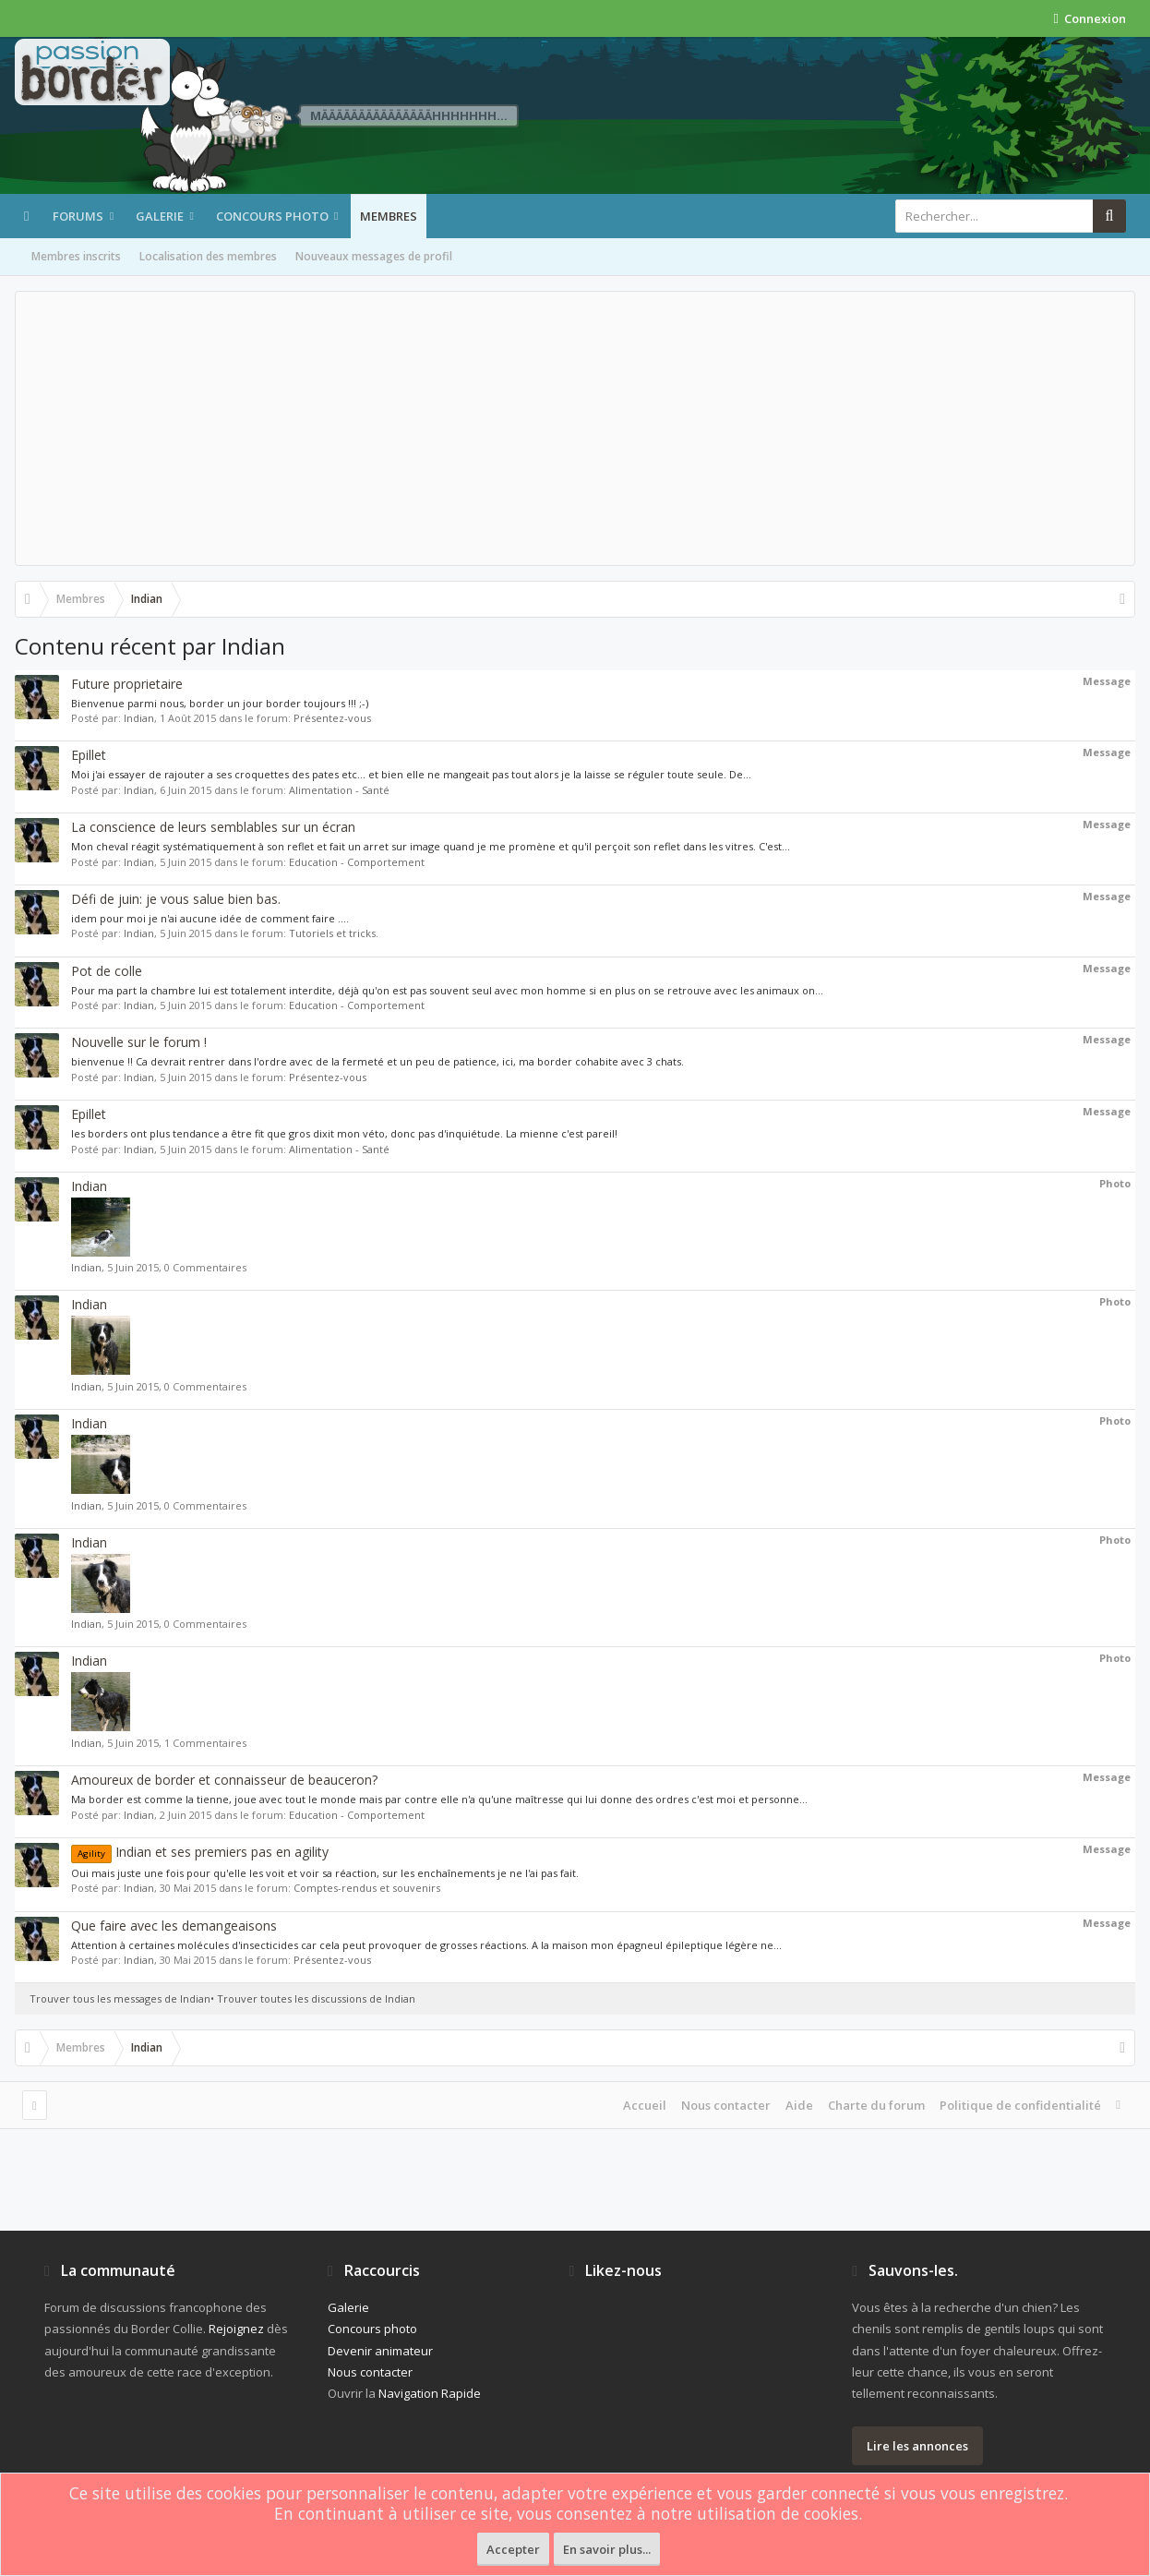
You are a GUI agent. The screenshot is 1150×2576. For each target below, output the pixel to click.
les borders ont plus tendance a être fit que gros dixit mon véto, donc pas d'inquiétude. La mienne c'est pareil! (344, 1133)
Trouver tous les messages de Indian (120, 1998)
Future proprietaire (127, 683)
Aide (799, 2105)
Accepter (513, 2549)
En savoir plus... (607, 2549)
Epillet (88, 755)
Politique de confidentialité (1020, 2105)
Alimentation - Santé (339, 790)
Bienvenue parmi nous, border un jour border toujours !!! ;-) (219, 703)
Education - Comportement (357, 862)
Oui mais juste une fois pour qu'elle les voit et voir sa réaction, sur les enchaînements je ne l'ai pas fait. (325, 1873)
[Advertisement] (575, 428)
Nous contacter (726, 2105)
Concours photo (272, 216)
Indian (139, 718)
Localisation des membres (208, 256)
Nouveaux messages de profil (373, 256)
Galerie (160, 216)
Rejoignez (236, 2328)
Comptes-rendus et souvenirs (366, 1888)
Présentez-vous (332, 718)
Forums (78, 216)
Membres (388, 216)
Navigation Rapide (429, 2393)
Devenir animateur (380, 2350)
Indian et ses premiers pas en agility (200, 1851)
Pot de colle (106, 971)
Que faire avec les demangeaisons (174, 1925)
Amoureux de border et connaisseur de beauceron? (224, 1779)
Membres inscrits (76, 256)
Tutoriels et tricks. (333, 933)
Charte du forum (876, 2105)
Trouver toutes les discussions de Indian (316, 1998)
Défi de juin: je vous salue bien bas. (176, 899)
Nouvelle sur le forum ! (139, 1042)
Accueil (644, 2105)
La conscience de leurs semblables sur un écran (213, 827)
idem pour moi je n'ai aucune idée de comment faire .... (210, 918)
